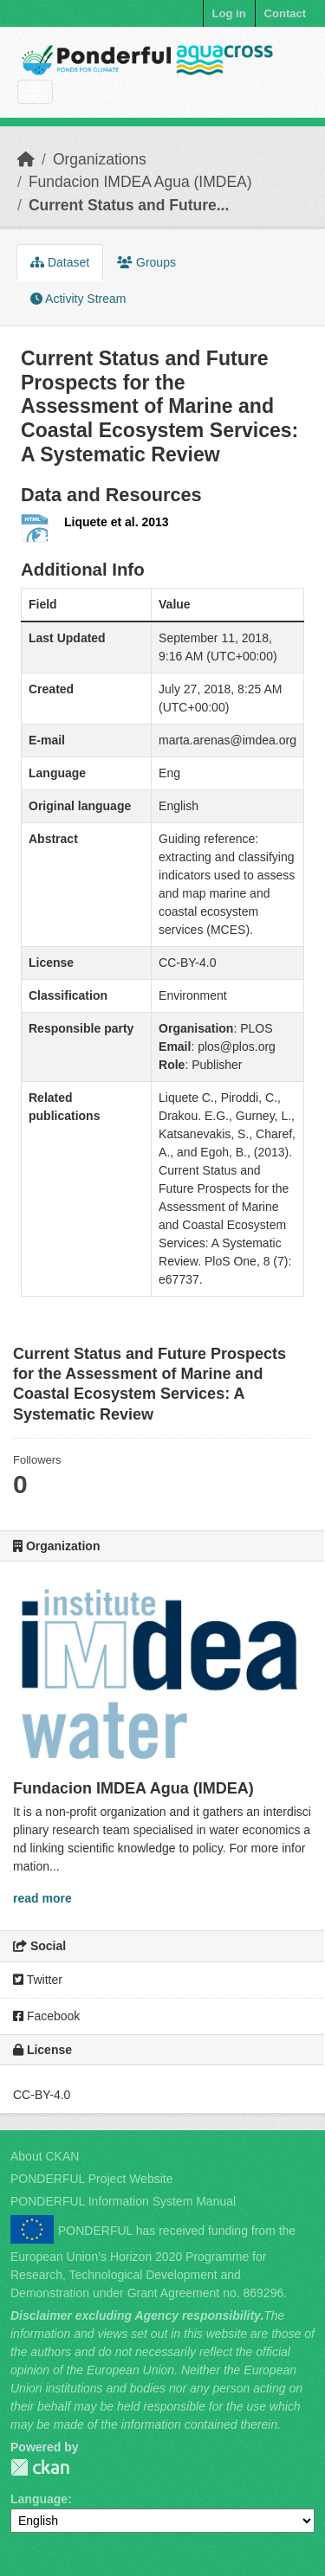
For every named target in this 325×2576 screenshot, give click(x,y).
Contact (285, 13)
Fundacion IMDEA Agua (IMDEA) (140, 181)
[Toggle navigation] (35, 92)
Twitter (37, 1980)
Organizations (99, 159)
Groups (146, 262)
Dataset (59, 262)
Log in (229, 13)
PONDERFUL (39, 2467)
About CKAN (44, 2156)
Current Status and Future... (129, 205)
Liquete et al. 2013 (116, 522)
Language (39, 2499)
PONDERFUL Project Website (91, 2179)
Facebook (46, 2016)
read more (42, 1898)
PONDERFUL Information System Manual (123, 2201)
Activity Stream (78, 299)
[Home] (26, 159)
